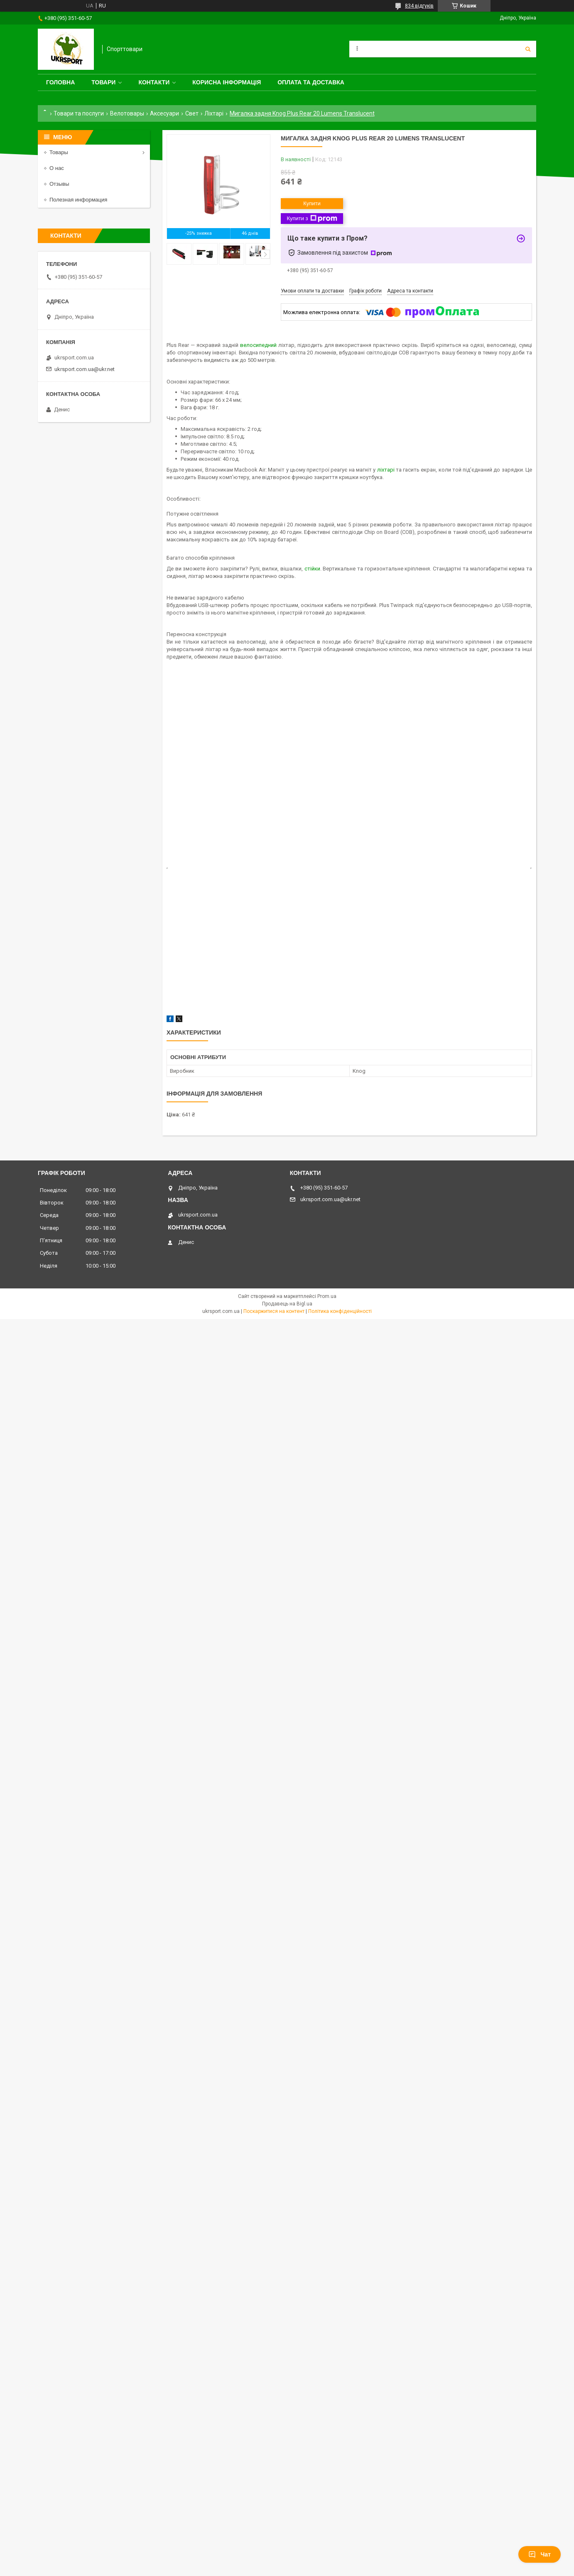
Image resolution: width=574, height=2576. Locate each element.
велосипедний (258, 345)
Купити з (312, 218)
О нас (56, 168)
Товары (58, 152)
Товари (103, 82)
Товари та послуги (79, 113)
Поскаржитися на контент (273, 1311)
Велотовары (127, 113)
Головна (60, 82)
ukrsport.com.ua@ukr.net (84, 369)
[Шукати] (528, 49)
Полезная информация (78, 200)
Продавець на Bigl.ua (287, 1304)
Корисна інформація (226, 82)
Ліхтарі (213, 113)
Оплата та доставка (310, 82)
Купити (312, 203)
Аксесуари (164, 113)
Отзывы (59, 184)
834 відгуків (419, 6)
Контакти (153, 82)
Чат (539, 2554)
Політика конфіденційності (340, 1311)
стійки (312, 568)
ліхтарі (386, 470)
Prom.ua (326, 1296)
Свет (192, 113)
